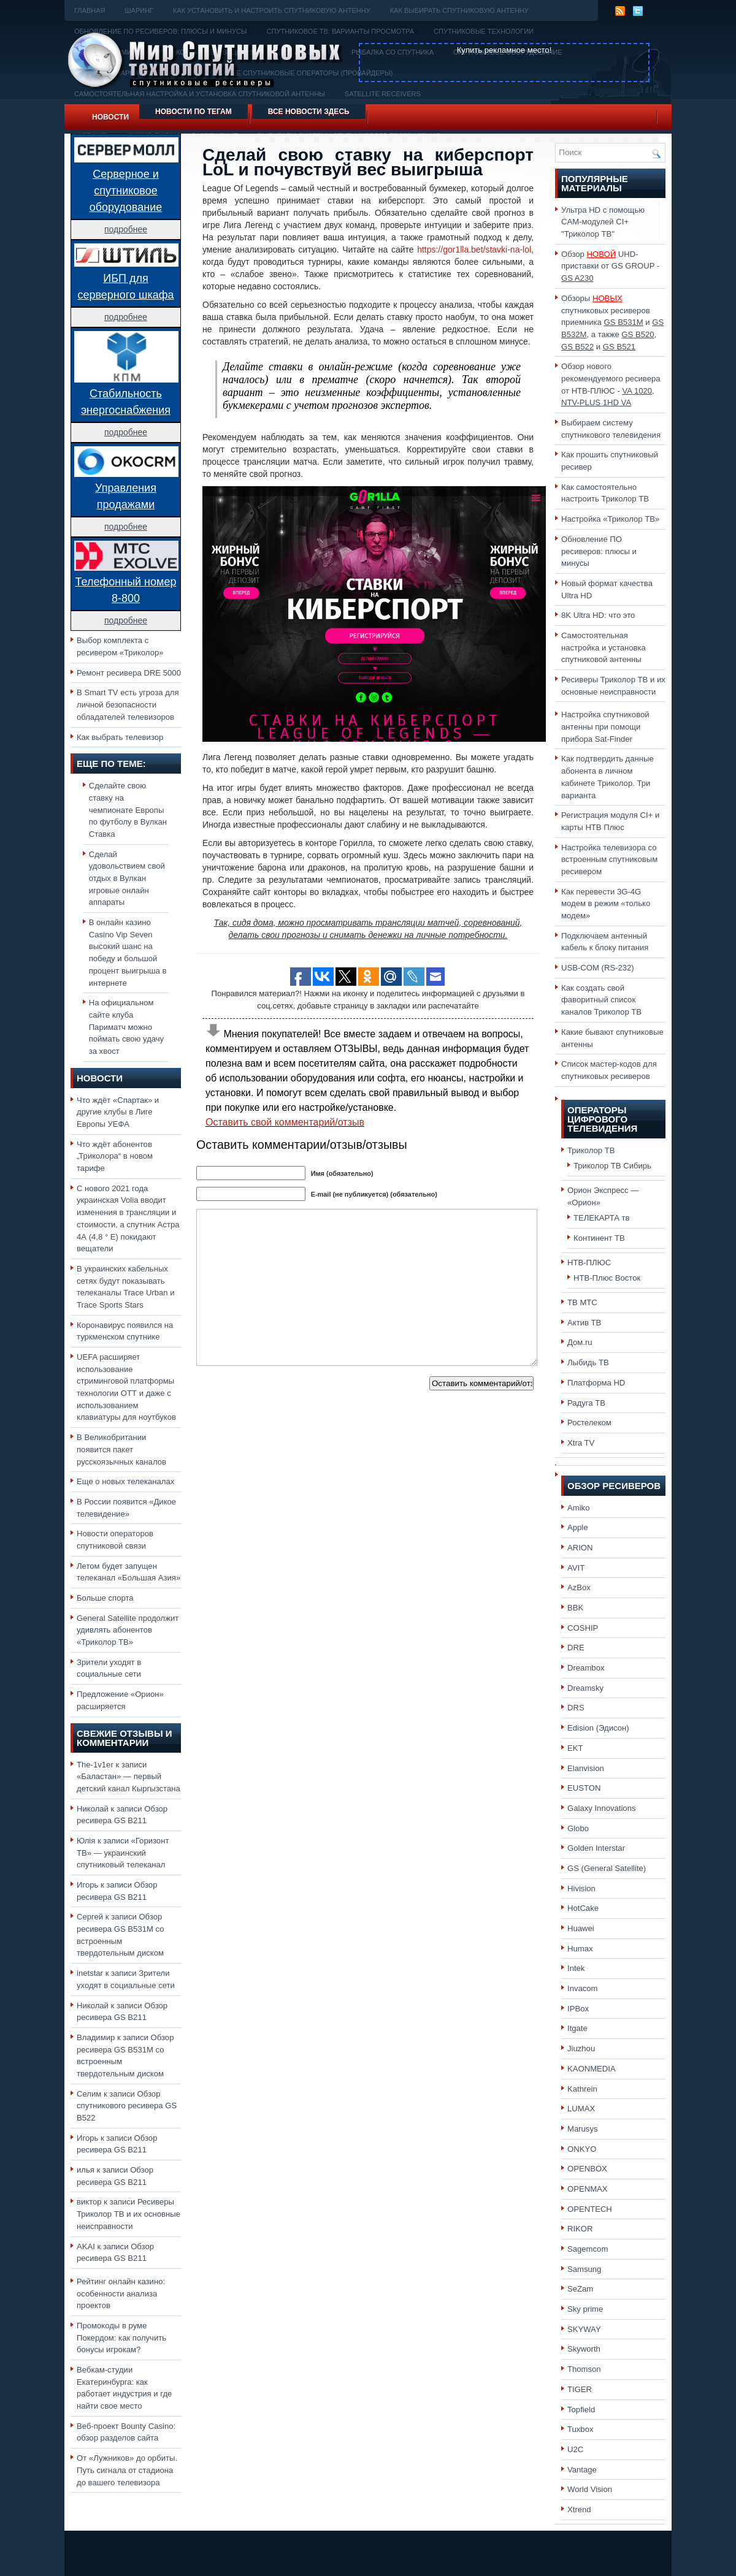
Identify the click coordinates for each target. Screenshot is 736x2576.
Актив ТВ (584, 1322)
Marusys (582, 2128)
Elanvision (585, 1768)
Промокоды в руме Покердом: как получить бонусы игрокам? (121, 2337)
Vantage (582, 2469)
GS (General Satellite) (606, 1868)
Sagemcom (587, 2249)
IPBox (578, 2008)
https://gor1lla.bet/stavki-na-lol (474, 249)
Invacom (582, 1988)
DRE (576, 1647)
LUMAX (581, 2108)
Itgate (577, 2028)
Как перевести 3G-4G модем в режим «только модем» (605, 903)
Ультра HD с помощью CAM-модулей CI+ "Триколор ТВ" (603, 221)
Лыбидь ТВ (588, 1362)
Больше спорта (105, 1597)
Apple (577, 1527)
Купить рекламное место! (504, 50)
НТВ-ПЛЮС (589, 1262)
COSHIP (582, 1628)
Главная (89, 10)
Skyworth (583, 2348)
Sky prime (585, 2309)
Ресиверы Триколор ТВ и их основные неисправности (128, 2213)
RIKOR (580, 2228)
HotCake (583, 1908)
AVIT (576, 1567)
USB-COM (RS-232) (597, 967)
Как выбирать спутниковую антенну (459, 10)
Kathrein (582, 2089)
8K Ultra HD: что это (598, 615)
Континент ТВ (599, 1238)
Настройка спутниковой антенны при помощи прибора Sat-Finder (605, 726)
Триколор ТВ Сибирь (612, 1165)
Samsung (584, 2269)
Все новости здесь (309, 111)
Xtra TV (580, 1442)
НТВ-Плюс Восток (606, 1277)
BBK (575, 1607)
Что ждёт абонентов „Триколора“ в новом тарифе (115, 1156)
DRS (576, 1707)
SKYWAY (584, 2329)
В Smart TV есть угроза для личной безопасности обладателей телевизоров (128, 704)
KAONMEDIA (591, 2068)
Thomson (584, 2369)
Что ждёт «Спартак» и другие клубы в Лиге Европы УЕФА (118, 1112)
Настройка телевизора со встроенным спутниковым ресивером (609, 859)
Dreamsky (585, 1688)
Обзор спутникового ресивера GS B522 (127, 2105)
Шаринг (139, 10)
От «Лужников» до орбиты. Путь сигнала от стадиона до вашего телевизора (127, 2469)
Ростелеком (589, 1422)
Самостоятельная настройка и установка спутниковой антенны (603, 647)
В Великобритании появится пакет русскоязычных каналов (121, 1449)
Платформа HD (596, 1382)
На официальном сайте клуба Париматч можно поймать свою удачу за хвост (126, 1027)
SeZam (580, 2288)
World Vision (589, 2489)
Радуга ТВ (586, 1403)
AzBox (579, 1587)
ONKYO (581, 2149)
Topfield (581, 2409)
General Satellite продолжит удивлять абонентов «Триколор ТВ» (127, 1630)
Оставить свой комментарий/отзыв (284, 1122)
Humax (580, 1948)
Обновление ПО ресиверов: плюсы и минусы (599, 551)
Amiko (578, 1507)
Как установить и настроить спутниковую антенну (271, 10)
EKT (575, 1748)
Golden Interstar (596, 1848)
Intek (576, 1968)
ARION (580, 1547)
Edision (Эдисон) (598, 1727)
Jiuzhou (581, 2048)
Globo (578, 1828)
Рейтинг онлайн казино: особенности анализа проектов (121, 2293)
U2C (575, 2449)
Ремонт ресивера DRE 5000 (129, 672)
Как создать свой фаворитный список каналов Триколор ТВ (601, 999)
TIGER (579, 2389)
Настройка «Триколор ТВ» (610, 519)
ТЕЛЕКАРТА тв (601, 1217)
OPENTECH (589, 2209)
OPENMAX (587, 2188)
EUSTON (583, 1788)
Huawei (580, 1928)
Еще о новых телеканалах (125, 1481)
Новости (110, 117)
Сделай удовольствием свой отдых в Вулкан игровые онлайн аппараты (127, 878)
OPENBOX (587, 2168)
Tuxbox (580, 2429)
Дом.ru (579, 1342)
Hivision (581, 1888)
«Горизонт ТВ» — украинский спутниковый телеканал (123, 1852)
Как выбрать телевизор (120, 737)
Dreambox (585, 1667)
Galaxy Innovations (601, 1808)
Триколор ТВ (591, 1150)
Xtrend (579, 2509)
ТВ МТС (582, 1302)
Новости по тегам (193, 111)
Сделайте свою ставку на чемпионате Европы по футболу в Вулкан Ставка (128, 810)
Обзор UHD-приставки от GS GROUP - (610, 266)
